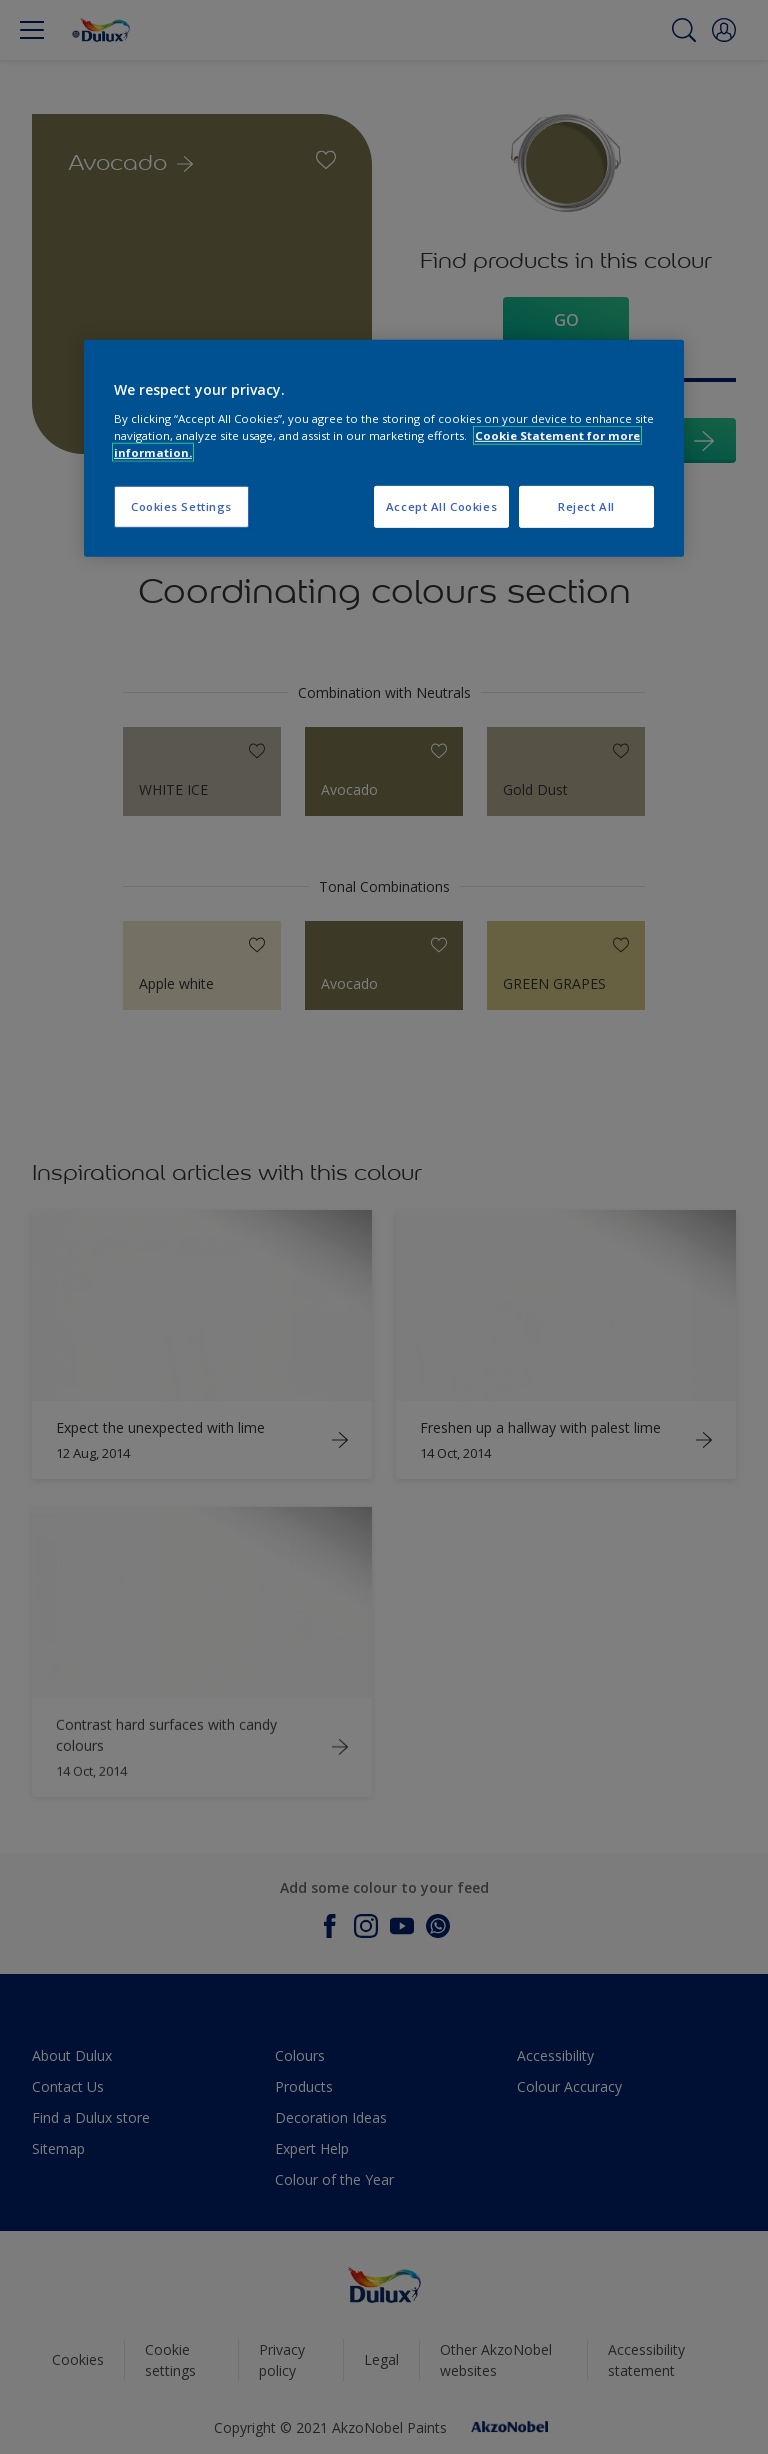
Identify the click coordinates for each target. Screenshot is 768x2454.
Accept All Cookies (441, 506)
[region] (384, 448)
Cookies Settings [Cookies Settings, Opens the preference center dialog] (181, 506)
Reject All (586, 506)
